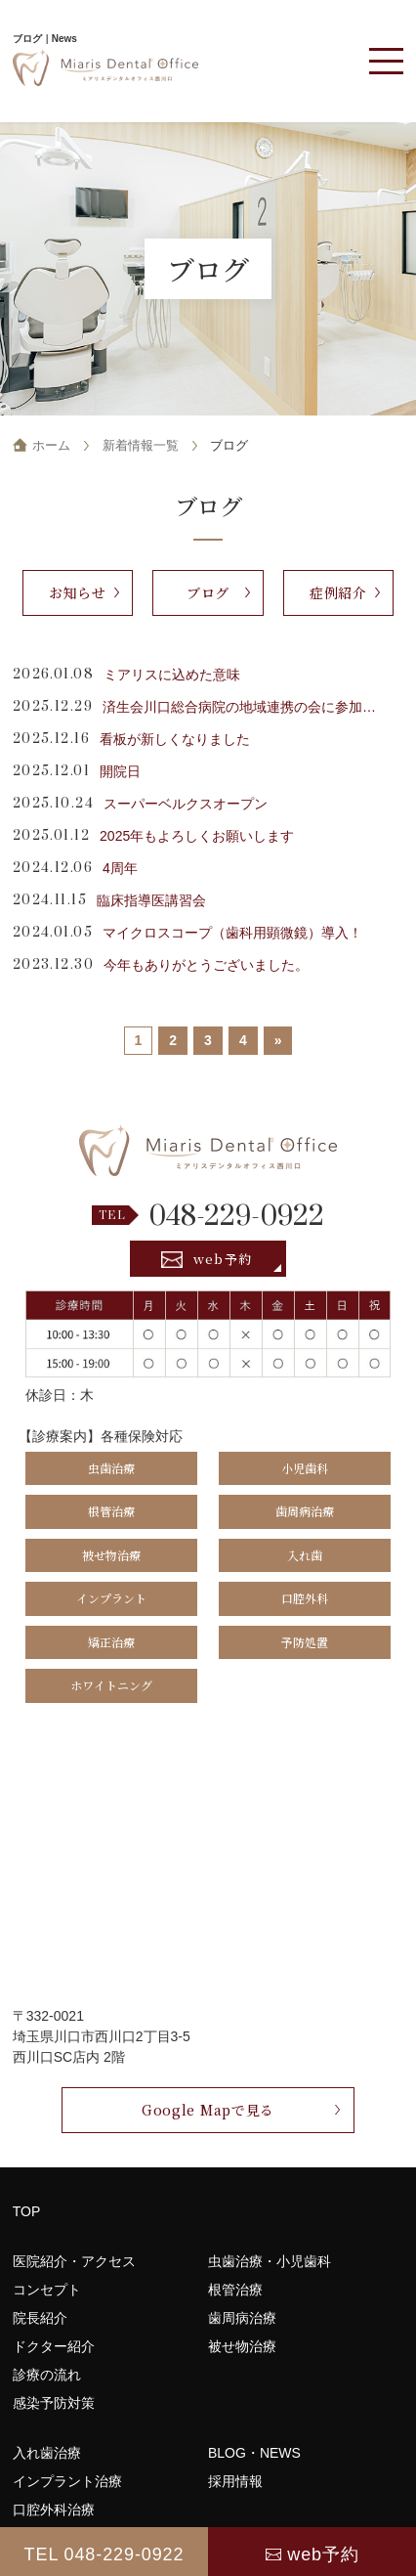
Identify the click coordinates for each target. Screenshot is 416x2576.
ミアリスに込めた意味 (172, 674)
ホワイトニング (111, 1685)
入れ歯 (304, 1555)
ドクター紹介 (54, 2346)
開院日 (120, 771)
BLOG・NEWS (254, 2453)
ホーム (51, 445)
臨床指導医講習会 (151, 900)
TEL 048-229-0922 (104, 2554)
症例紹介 (338, 592)
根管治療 (111, 1511)
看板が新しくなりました (175, 739)
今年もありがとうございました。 (206, 965)
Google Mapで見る (208, 2109)
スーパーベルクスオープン (186, 803)
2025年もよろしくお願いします (197, 836)
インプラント (111, 1598)
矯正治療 (111, 1642)
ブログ (208, 592)
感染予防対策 (54, 2403)
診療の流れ (47, 2374)
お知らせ (77, 592)
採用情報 (235, 2481)
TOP (27, 2211)
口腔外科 (304, 1598)
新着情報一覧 (141, 445)
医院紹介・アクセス (74, 2261)
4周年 (120, 868)
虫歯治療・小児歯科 (269, 2261)
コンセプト (47, 2289)
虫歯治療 (111, 1468)
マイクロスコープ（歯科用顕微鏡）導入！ (232, 932)
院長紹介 (40, 2318)
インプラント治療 (67, 2481)
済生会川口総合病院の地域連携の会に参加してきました (244, 707)
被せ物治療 (111, 1555)
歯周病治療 (304, 1511)
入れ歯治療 (47, 2453)
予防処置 (304, 1642)
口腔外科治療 (54, 2509)
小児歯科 (304, 1468)
